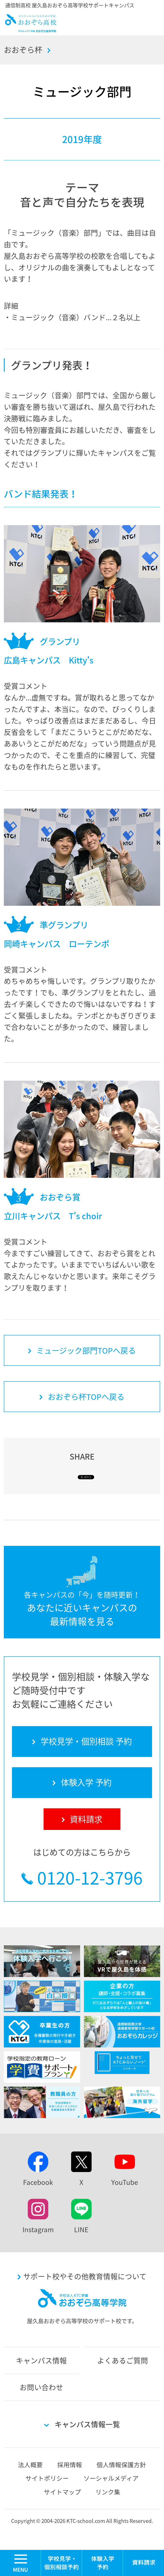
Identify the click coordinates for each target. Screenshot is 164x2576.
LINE (81, 2229)
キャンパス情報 (41, 2360)
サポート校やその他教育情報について (84, 2276)
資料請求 (143, 2563)
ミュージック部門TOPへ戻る (86, 1350)
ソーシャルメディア (111, 2478)
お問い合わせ (41, 2387)
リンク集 (107, 2491)
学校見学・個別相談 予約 (61, 2563)
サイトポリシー (47, 2478)
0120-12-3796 (90, 1877)
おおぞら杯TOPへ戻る (86, 1396)
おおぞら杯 (23, 49)
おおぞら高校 (30, 29)
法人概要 (30, 2464)
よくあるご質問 (122, 2360)
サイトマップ (62, 2491)
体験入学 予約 (102, 2563)
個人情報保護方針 (121, 2464)
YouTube (124, 2182)
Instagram (38, 2229)
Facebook (38, 2182)
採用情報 (69, 2464)
